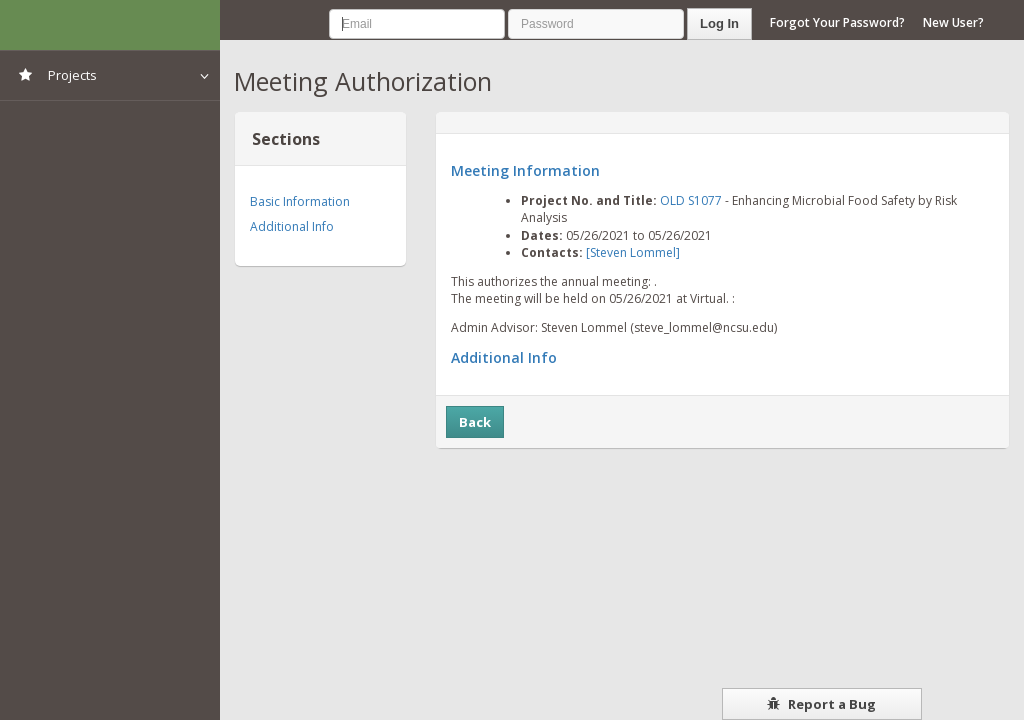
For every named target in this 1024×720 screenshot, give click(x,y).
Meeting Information (525, 170)
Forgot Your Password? (837, 22)
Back (475, 422)
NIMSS (110, 25)
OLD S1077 (691, 200)
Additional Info (292, 226)
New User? (953, 22)
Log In (719, 23)
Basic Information (300, 201)
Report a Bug (821, 704)
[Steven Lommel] (633, 252)
